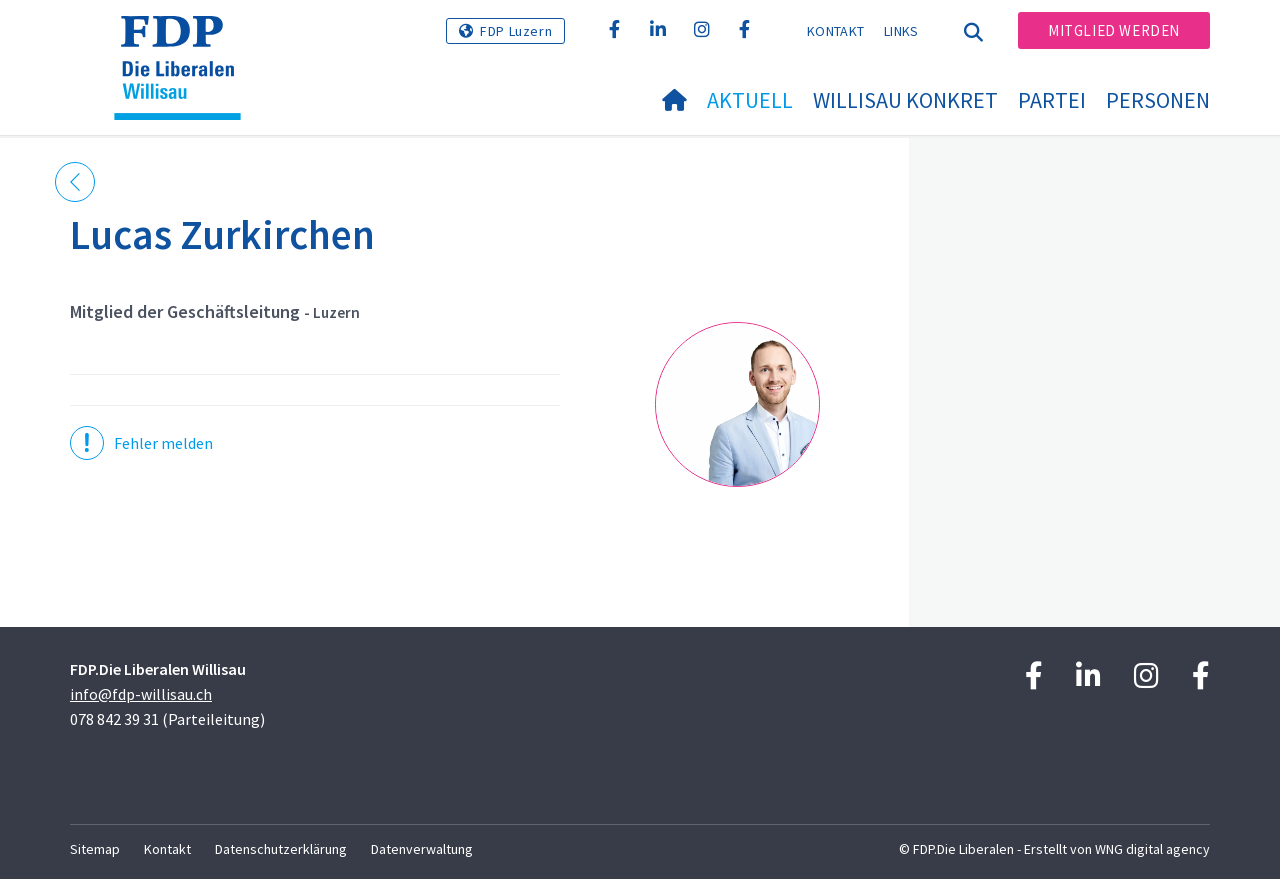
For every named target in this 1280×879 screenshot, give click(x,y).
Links (901, 31)
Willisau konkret (905, 100)
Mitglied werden (1114, 30)
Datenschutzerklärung (281, 849)
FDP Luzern (516, 31)
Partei (1052, 100)
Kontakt (835, 31)
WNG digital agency (1152, 849)
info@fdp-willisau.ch (141, 694)
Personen (1158, 100)
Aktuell (750, 100)
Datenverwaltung (422, 849)
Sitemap (95, 849)
